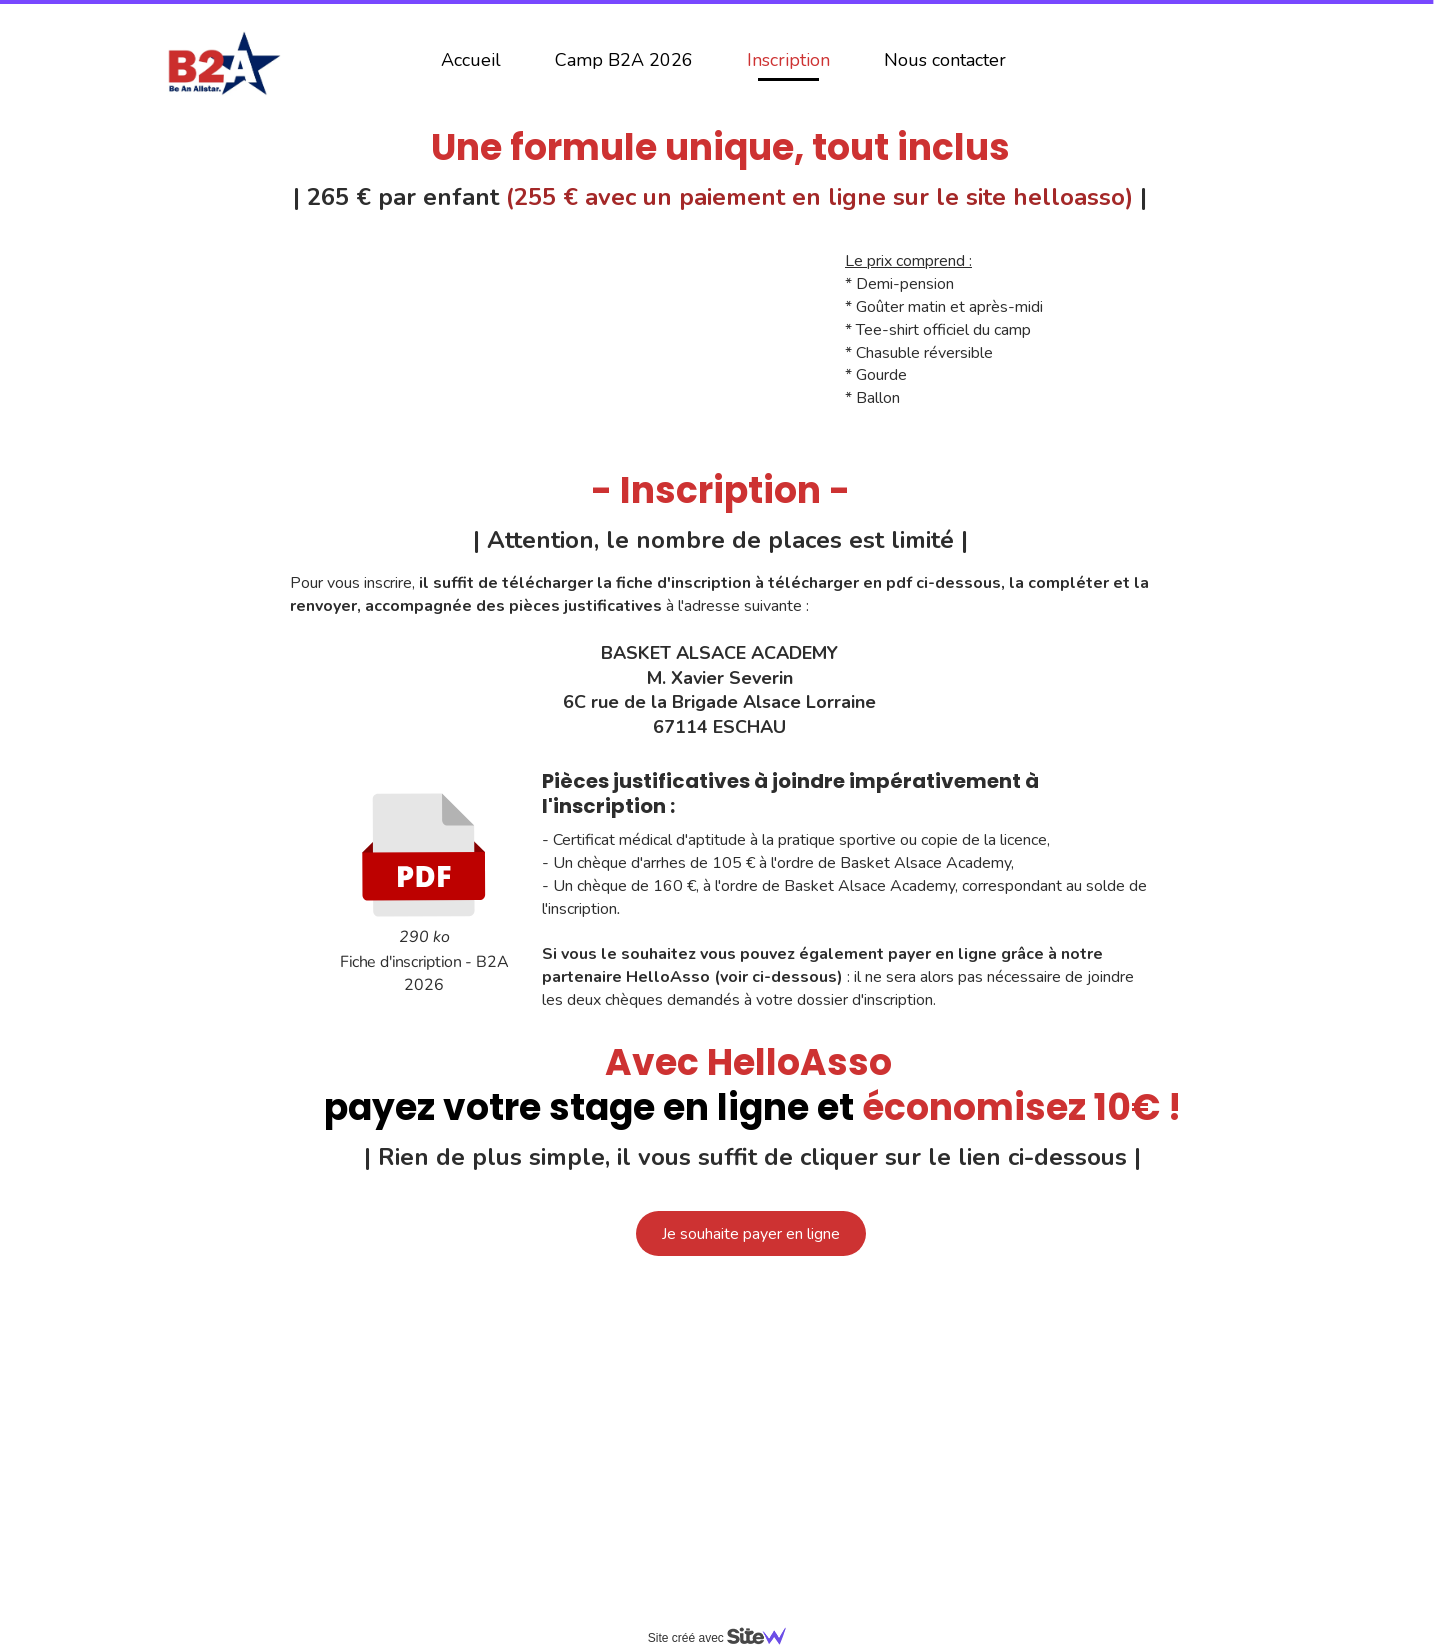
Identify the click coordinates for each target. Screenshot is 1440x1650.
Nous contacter (945, 60)
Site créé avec (725, 1638)
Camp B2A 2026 (624, 60)
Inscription (788, 60)
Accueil (471, 60)
